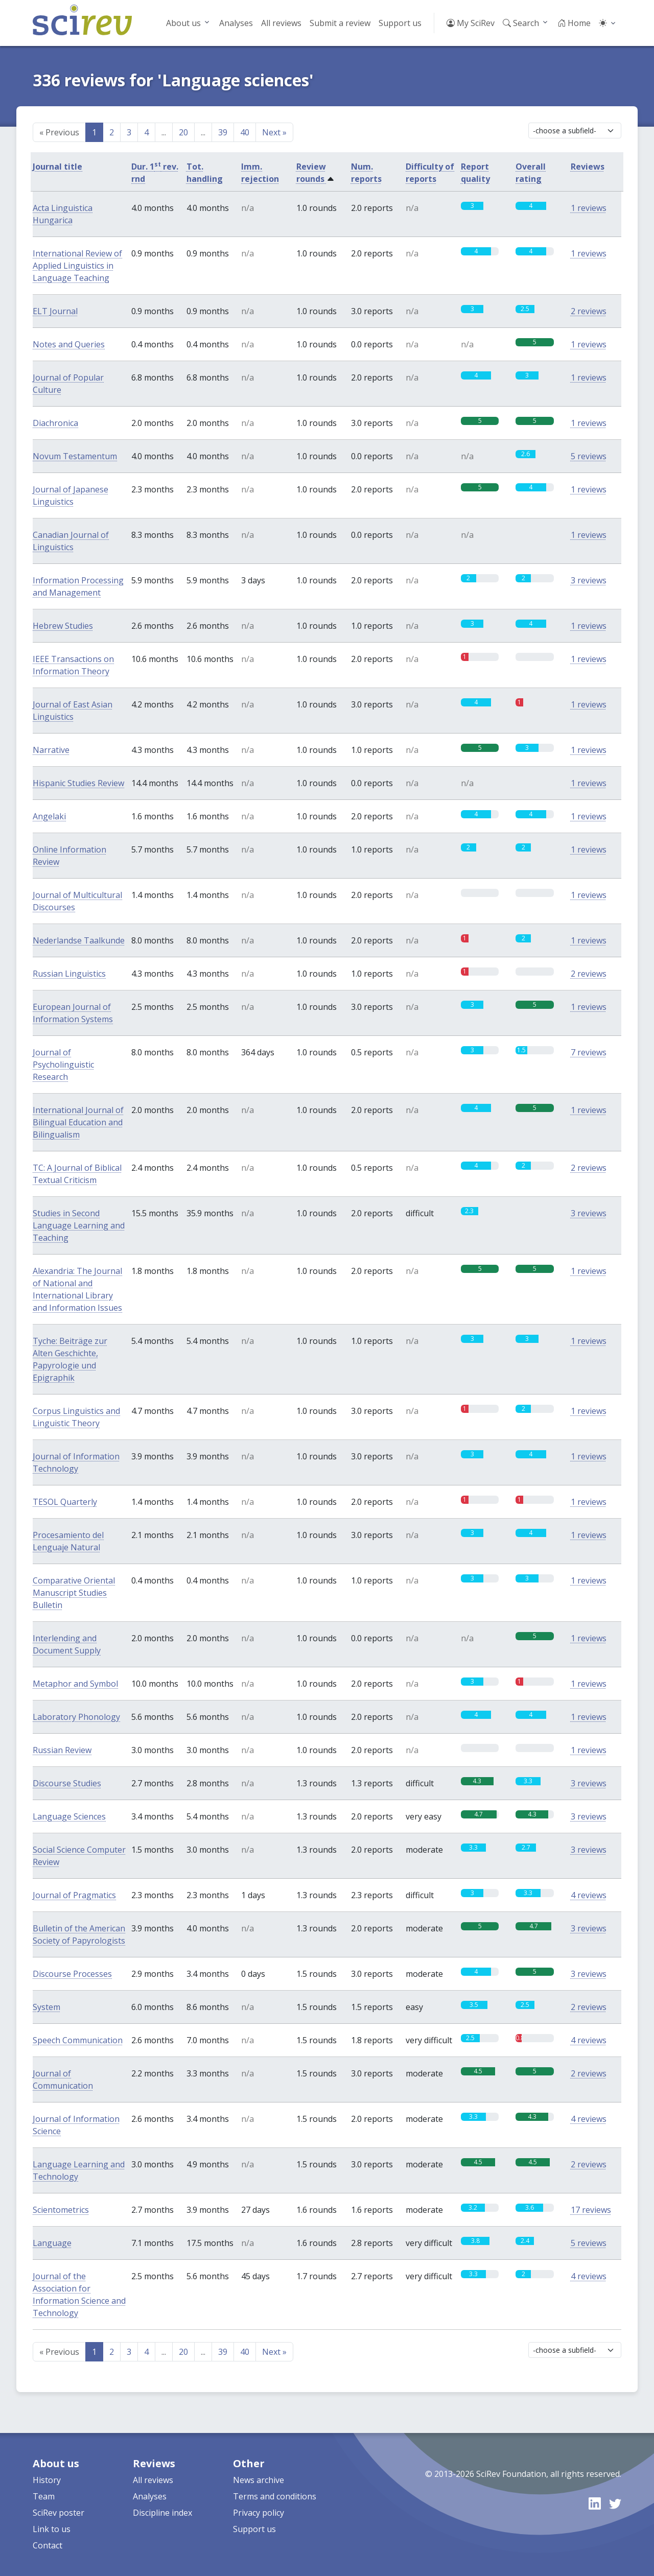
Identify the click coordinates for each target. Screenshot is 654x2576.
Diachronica (55, 423)
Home (574, 23)
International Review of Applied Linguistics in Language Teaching (77, 265)
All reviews (281, 23)
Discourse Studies (67, 1783)
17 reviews (591, 2209)
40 (244, 132)
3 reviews (588, 580)
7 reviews (588, 1052)
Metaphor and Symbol (75, 1683)
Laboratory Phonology (76, 1716)
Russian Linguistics (69, 973)
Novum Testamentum (75, 456)
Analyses (236, 23)
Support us (400, 23)
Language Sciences (69, 1816)
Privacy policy (258, 2512)
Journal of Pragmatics (74, 1895)
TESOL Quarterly (65, 1501)
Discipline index (162, 2512)
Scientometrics (61, 2209)
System (46, 2007)
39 (222, 132)
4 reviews (588, 1895)
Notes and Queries (69, 344)
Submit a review (340, 23)
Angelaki (49, 816)
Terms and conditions (274, 2496)
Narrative (51, 749)
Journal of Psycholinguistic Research (63, 1064)
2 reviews (588, 311)
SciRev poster (58, 2512)
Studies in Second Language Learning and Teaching (79, 1225)
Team (44, 2496)
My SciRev (471, 23)
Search (521, 23)
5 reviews (588, 456)
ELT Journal (55, 311)
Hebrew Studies (63, 625)
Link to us (52, 2529)
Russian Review (62, 1750)
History (47, 2480)
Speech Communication (78, 2040)
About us (183, 23)
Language (52, 2243)
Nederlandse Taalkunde (79, 940)
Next (274, 132)
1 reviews (588, 208)
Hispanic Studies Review (78, 783)
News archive (258, 2480)
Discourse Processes (72, 1973)
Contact (47, 2545)
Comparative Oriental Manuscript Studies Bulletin (74, 1593)
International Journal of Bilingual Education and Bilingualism (78, 1122)
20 (183, 132)
